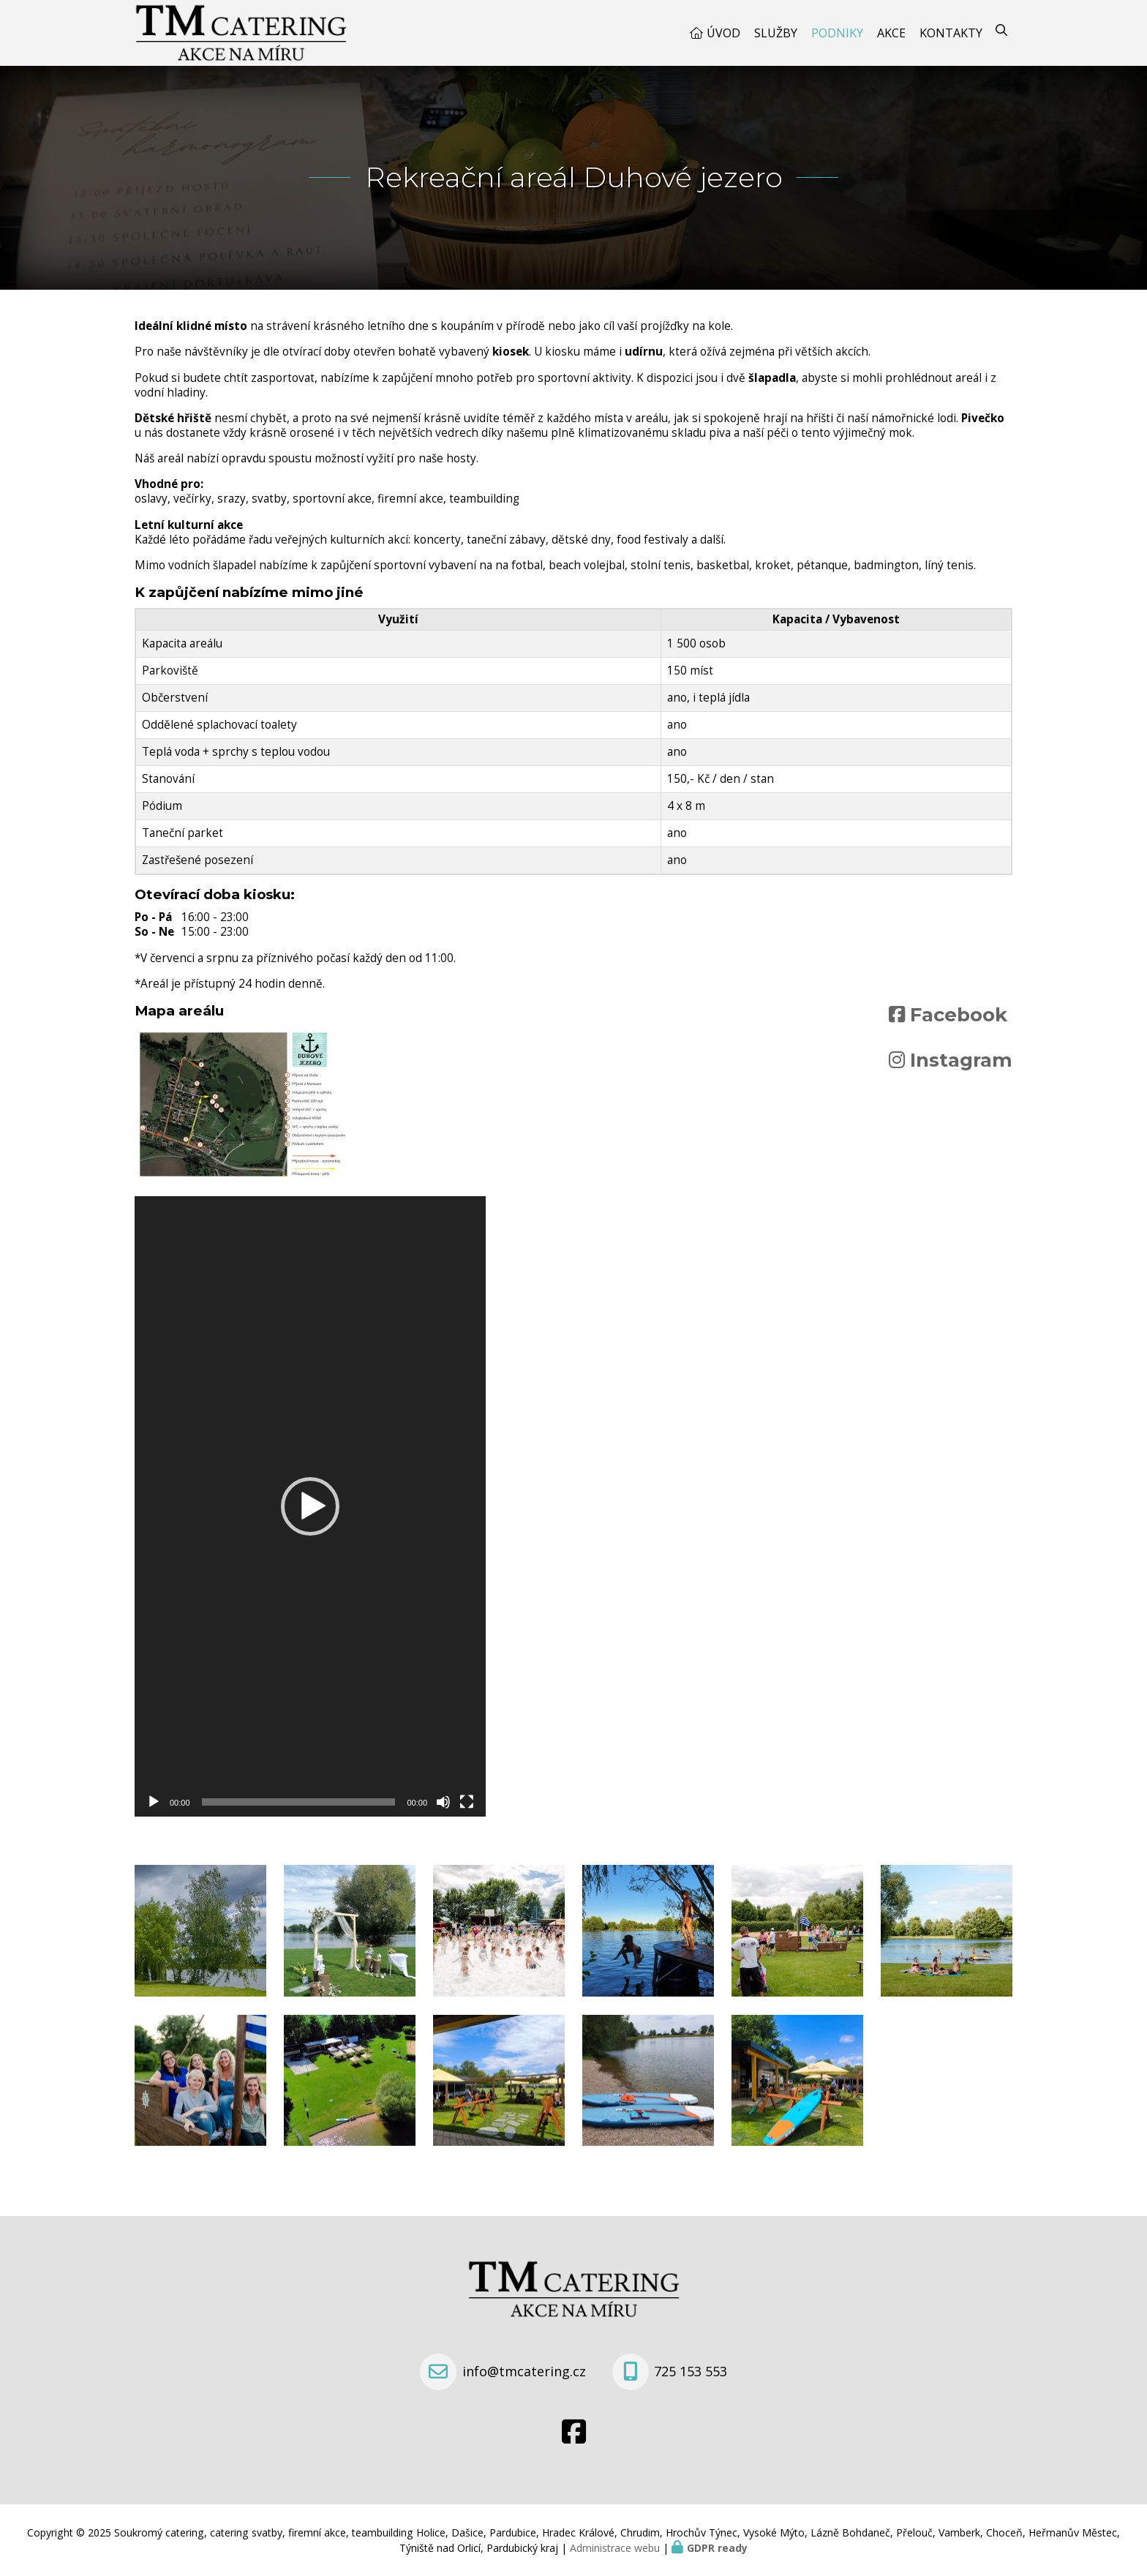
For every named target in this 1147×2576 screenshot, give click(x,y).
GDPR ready (717, 2548)
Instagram (961, 1059)
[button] (310, 1506)
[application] (310, 1506)
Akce (891, 33)
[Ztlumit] (443, 1802)
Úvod (723, 33)
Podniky (837, 33)
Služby (775, 33)
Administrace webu (615, 2548)
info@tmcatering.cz (524, 2371)
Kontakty (951, 33)
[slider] (299, 1802)
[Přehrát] (153, 1802)
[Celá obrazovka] (466, 1802)
